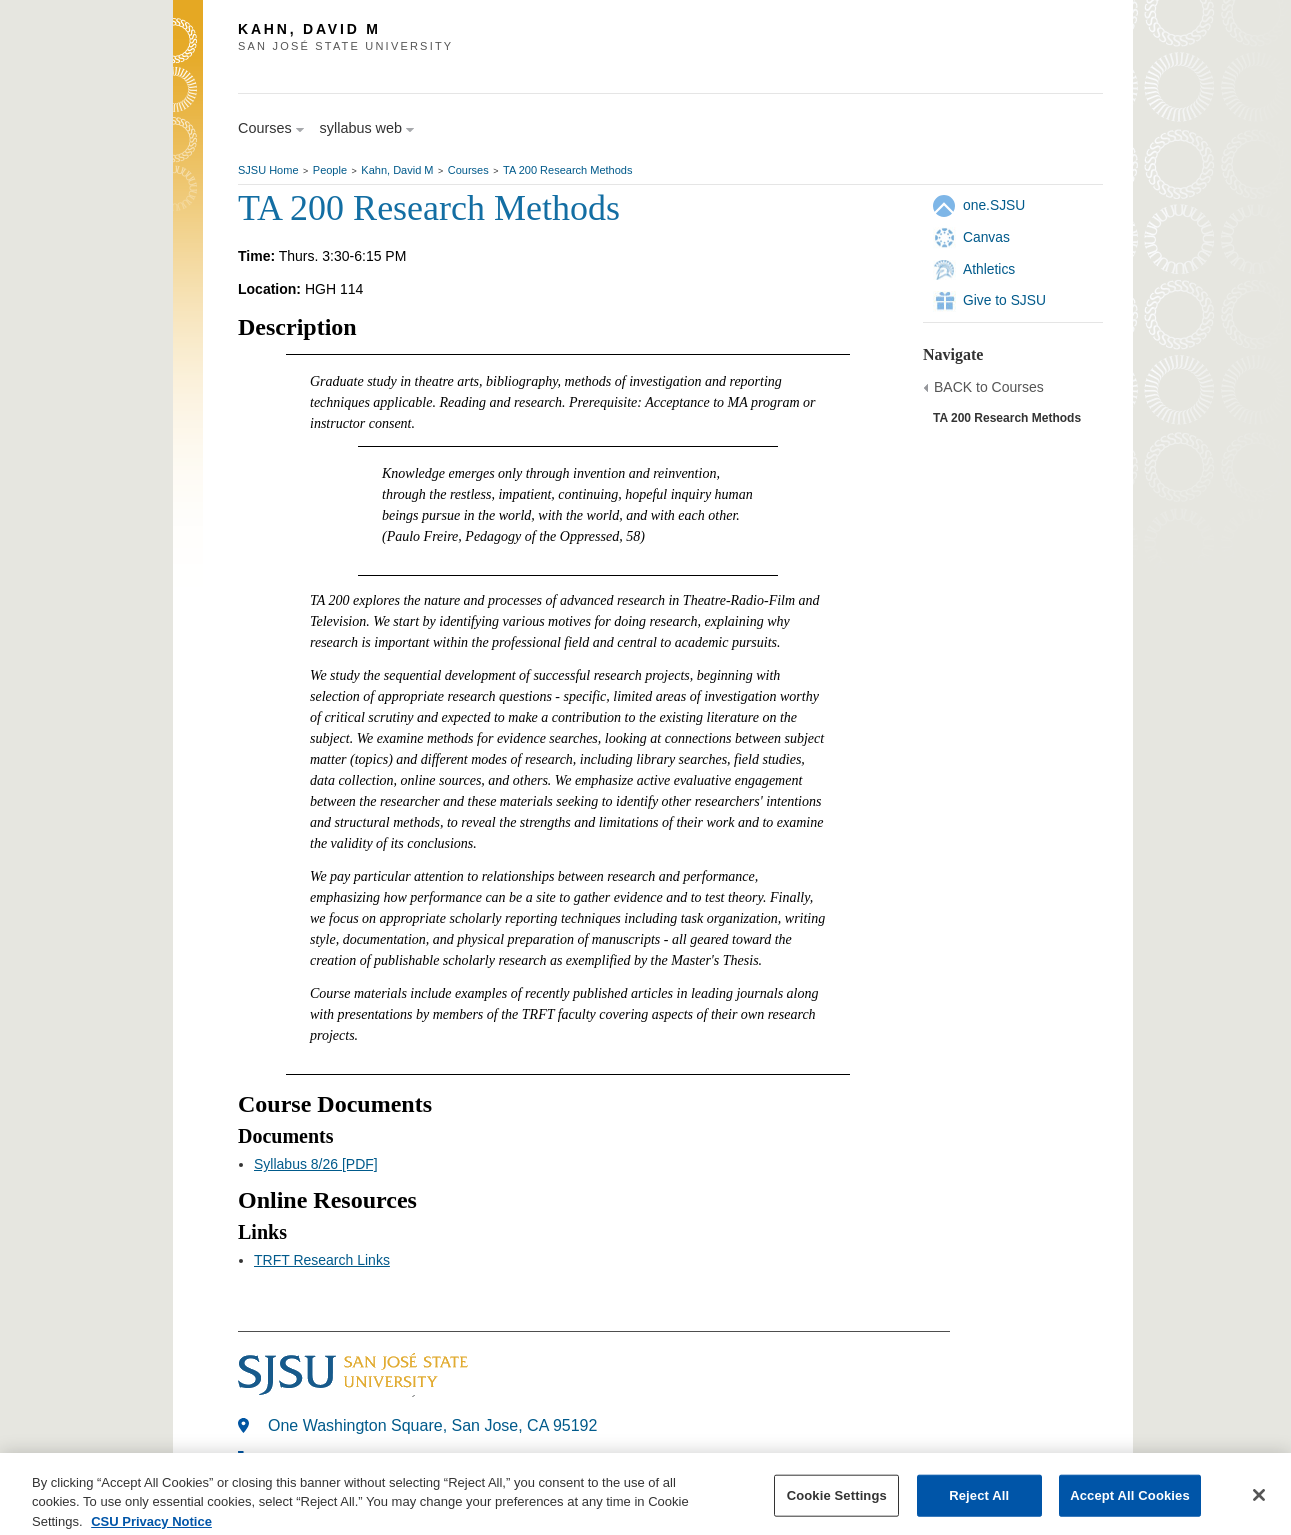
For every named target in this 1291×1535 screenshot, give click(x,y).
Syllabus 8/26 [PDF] (316, 1164)
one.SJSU (994, 205)
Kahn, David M (397, 170)
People (330, 170)
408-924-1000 (318, 1459)
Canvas (986, 237)
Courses (468, 170)
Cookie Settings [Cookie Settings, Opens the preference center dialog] (837, 1507)
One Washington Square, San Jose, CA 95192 (432, 1425)
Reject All (979, 1507)
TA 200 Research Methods (567, 170)
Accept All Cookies (1130, 1507)
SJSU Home (268, 170)
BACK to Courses (989, 387)
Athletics (989, 269)
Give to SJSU (1004, 300)
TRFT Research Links (322, 1260)
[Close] (1259, 1507)
